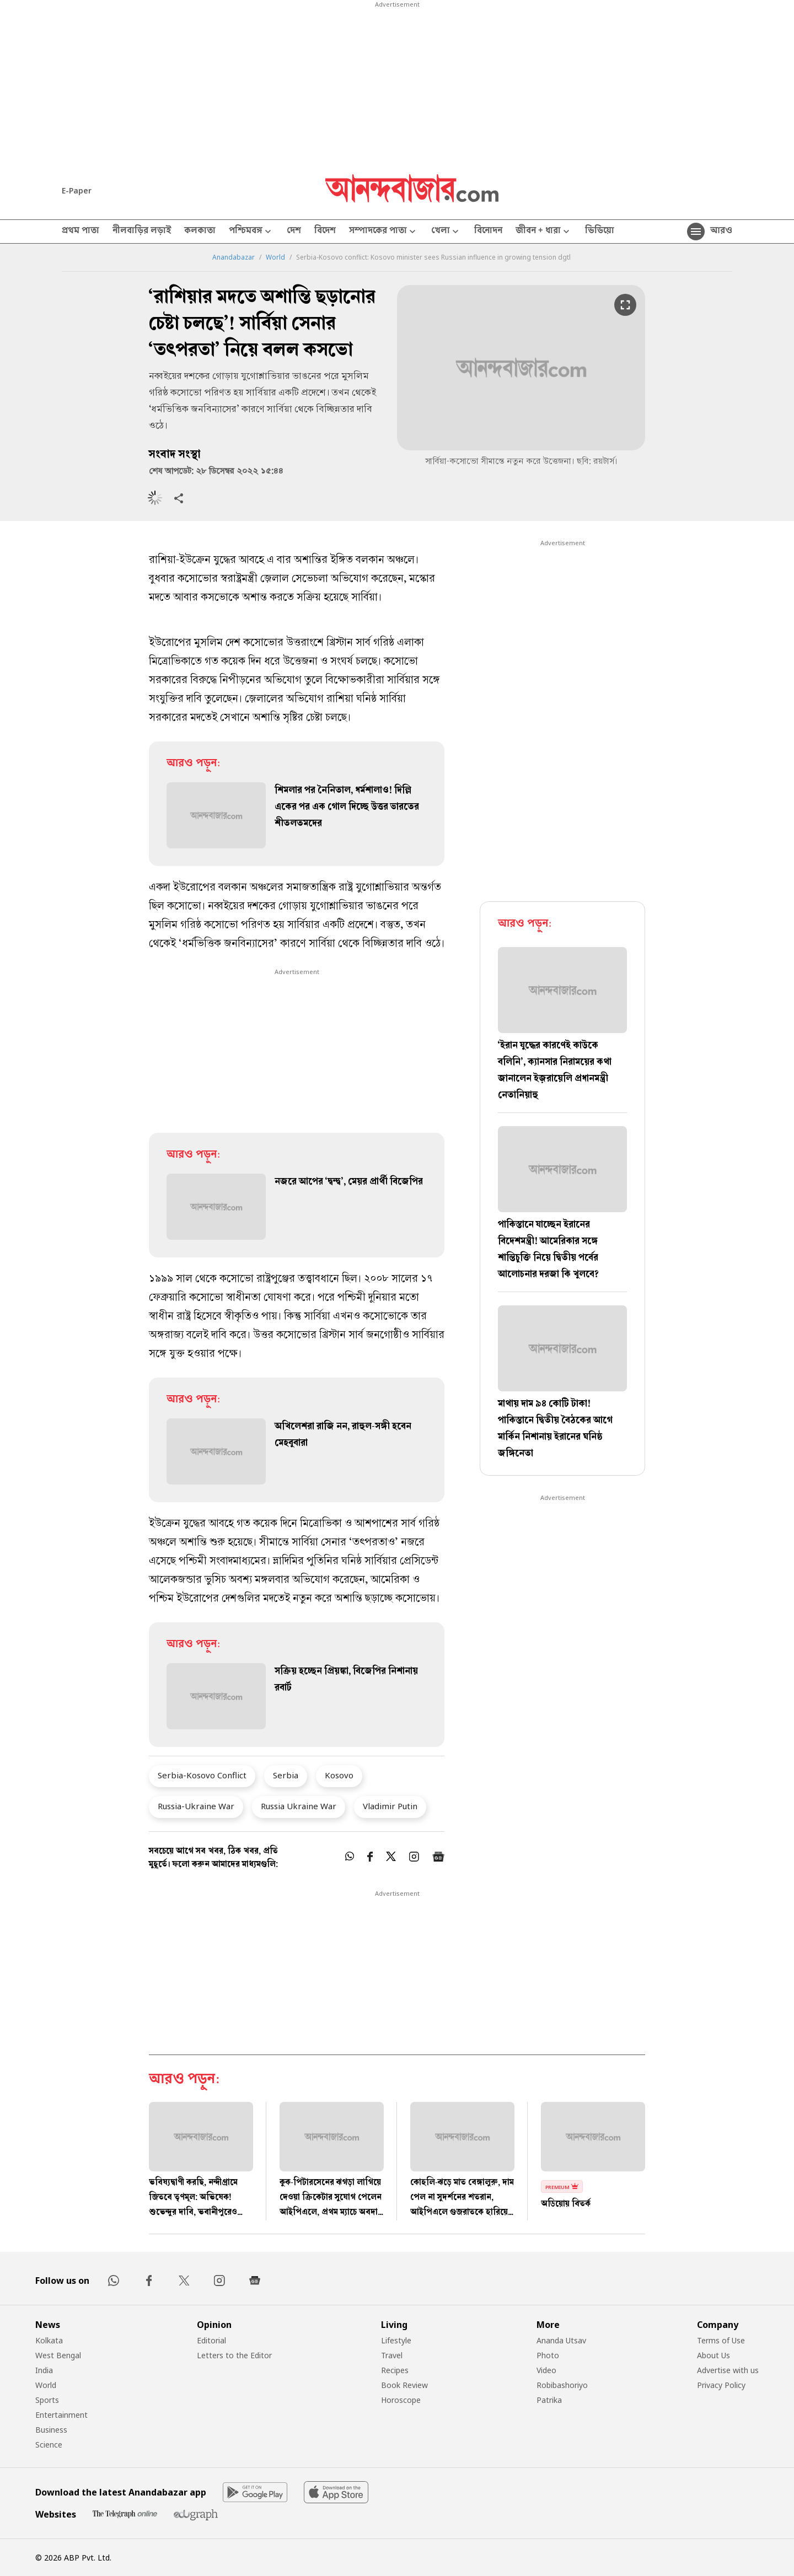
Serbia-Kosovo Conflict (202, 1775)
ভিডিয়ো (599, 231)
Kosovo (339, 1775)
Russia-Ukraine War (196, 1805)
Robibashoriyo (562, 2385)
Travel (392, 2355)
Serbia (285, 1775)
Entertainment (61, 2415)
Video (546, 2370)
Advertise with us (728, 2370)
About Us (713, 2355)
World (275, 257)
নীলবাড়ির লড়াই (141, 231)
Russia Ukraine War (298, 1805)
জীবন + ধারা (544, 232)
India (44, 2370)
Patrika (549, 2400)
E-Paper (77, 190)
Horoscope (401, 2400)
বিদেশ (325, 231)
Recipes (395, 2370)
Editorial (211, 2340)
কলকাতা (200, 231)
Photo (548, 2355)
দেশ (294, 231)
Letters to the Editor (234, 2355)
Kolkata (49, 2340)
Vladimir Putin (390, 1805)
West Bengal (58, 2355)
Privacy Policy (721, 2385)
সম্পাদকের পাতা (383, 232)
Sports (47, 2400)
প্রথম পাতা (80, 231)
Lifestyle (396, 2340)
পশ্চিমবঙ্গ (251, 232)
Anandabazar (233, 257)
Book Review (404, 2385)
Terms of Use (721, 2340)
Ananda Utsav (561, 2340)
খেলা (446, 232)
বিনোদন (488, 231)
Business (51, 2429)
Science (48, 2444)
